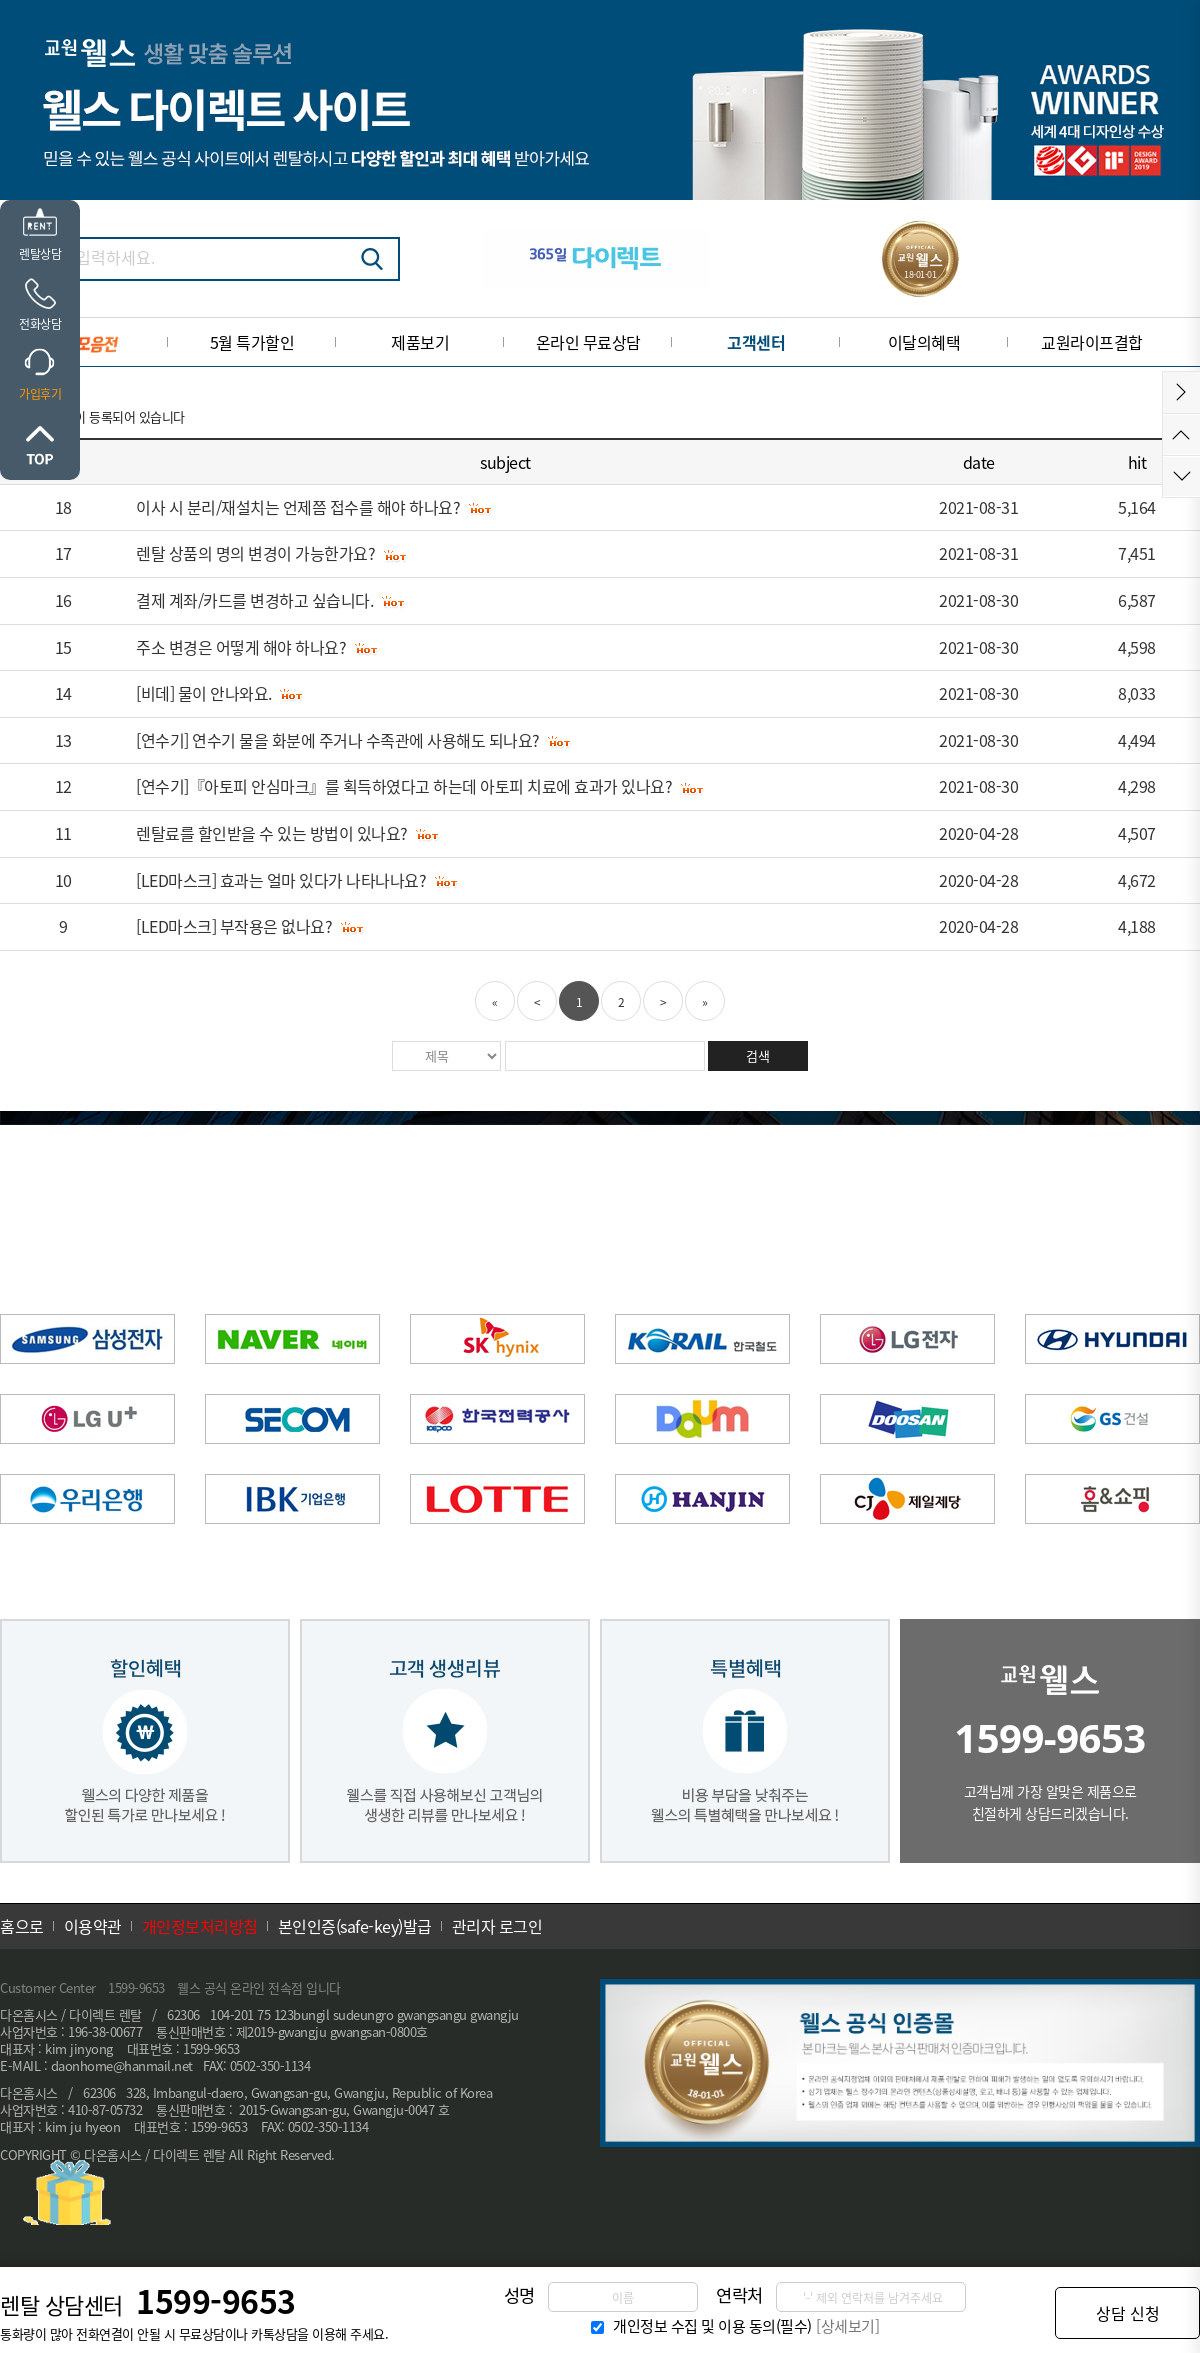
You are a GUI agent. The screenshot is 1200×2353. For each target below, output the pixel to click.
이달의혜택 (924, 342)
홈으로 (22, 1926)
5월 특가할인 (252, 342)
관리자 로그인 (497, 1926)
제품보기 (420, 342)
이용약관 (93, 1926)
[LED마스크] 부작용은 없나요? (234, 926)
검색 (372, 259)
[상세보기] (847, 2326)
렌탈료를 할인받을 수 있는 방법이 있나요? (272, 833)
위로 (40, 445)
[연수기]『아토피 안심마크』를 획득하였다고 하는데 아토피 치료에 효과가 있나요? (404, 786)
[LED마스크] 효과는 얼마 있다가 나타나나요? (281, 880)
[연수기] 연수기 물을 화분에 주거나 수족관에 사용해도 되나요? (338, 740)
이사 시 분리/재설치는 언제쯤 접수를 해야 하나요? (298, 507)
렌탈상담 (40, 254)
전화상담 (40, 324)
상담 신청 (1128, 2313)
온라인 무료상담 (588, 342)
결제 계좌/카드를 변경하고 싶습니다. (254, 600)
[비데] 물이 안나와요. (204, 693)
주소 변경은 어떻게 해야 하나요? (241, 647)
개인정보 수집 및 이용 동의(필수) (712, 2326)
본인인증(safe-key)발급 (355, 1926)
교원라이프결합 (1092, 342)
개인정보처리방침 (200, 1926)
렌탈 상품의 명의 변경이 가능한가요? (255, 553)
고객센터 (756, 342)
